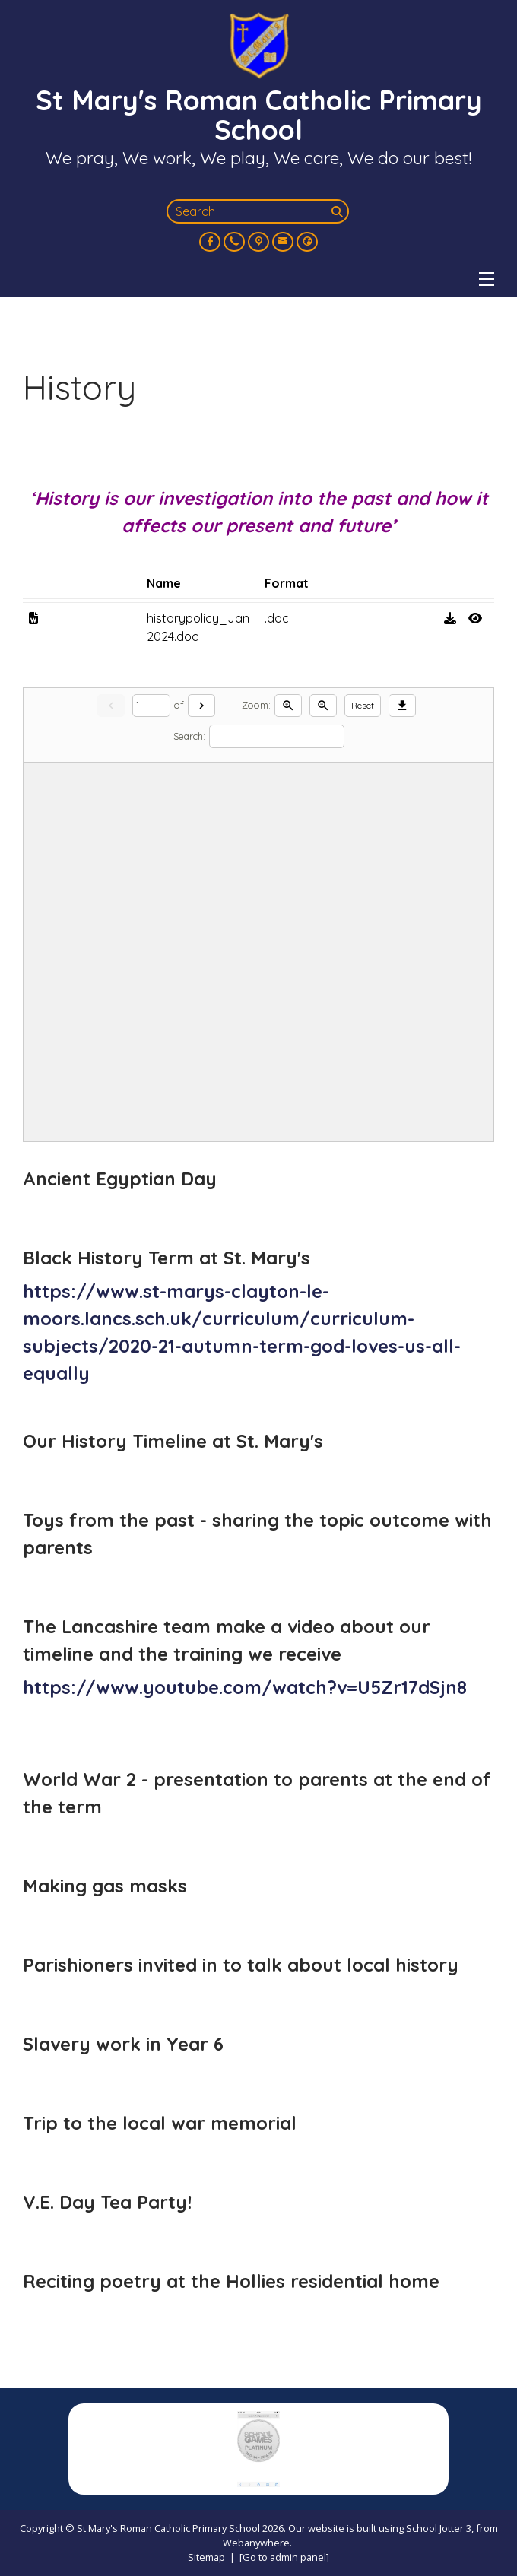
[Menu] (487, 279)
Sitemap (206, 2557)
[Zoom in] (288, 706)
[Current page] (151, 706)
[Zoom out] (323, 706)
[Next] (201, 706)
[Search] (338, 211)
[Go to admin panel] (284, 2557)
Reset (362, 705)
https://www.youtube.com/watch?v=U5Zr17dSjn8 (245, 1687)
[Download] (402, 706)
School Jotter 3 (438, 2528)
